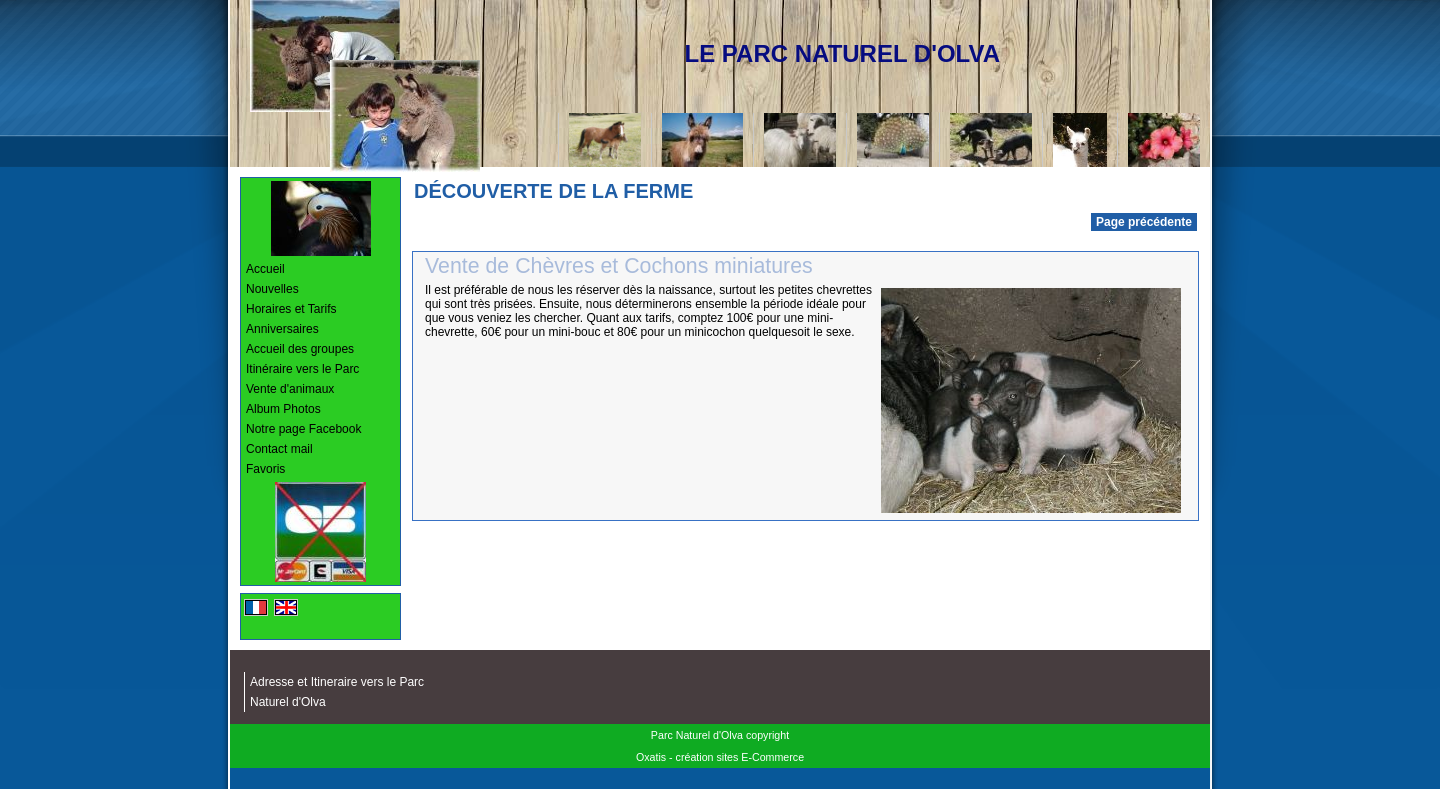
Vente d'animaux (290, 389)
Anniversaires (282, 329)
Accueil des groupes (300, 349)
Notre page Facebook (303, 429)
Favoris (265, 469)
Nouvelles (272, 289)
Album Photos (283, 409)
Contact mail (279, 449)
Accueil (265, 269)
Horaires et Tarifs (291, 309)
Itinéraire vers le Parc (302, 369)
